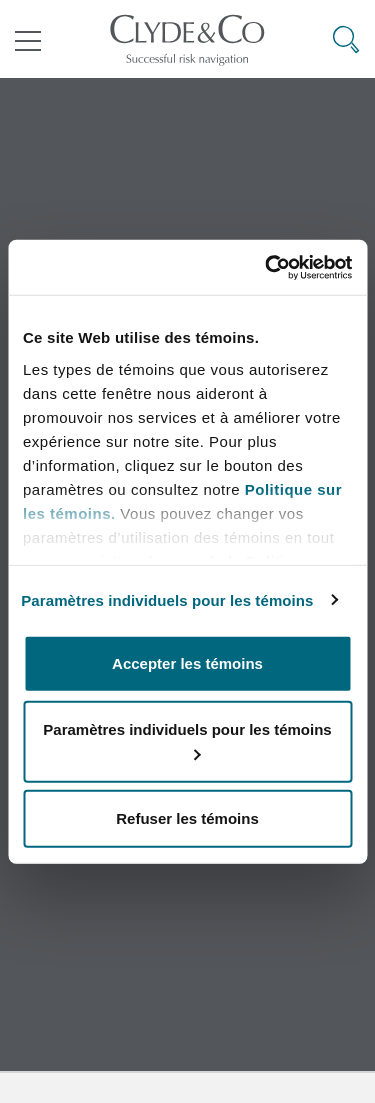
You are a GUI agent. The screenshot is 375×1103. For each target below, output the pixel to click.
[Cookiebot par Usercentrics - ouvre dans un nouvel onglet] (267, 267)
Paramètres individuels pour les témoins (167, 599)
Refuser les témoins (187, 818)
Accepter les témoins (187, 663)
